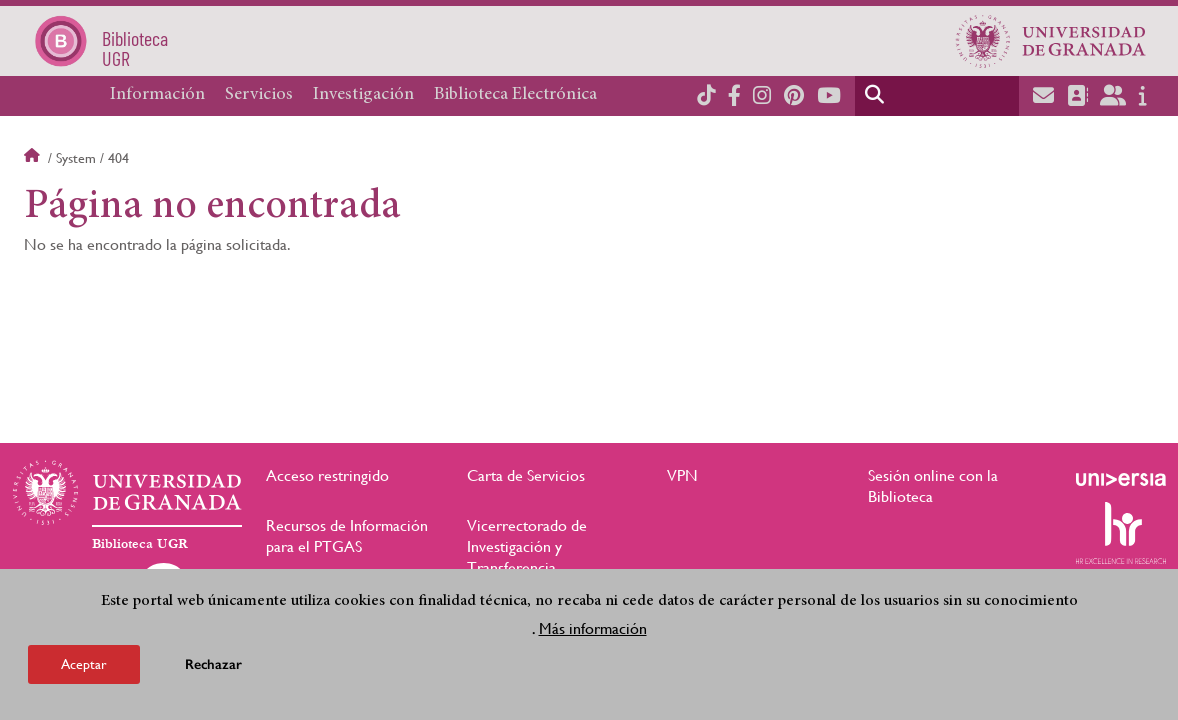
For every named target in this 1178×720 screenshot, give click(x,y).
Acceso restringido (327, 475)
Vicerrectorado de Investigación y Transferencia (527, 546)
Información (157, 95)
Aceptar (84, 664)
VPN (682, 475)
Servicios (259, 95)
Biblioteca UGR (140, 544)
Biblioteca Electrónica (515, 95)
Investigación (363, 95)
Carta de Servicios (526, 475)
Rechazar (213, 664)
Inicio (34, 158)
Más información (593, 628)
